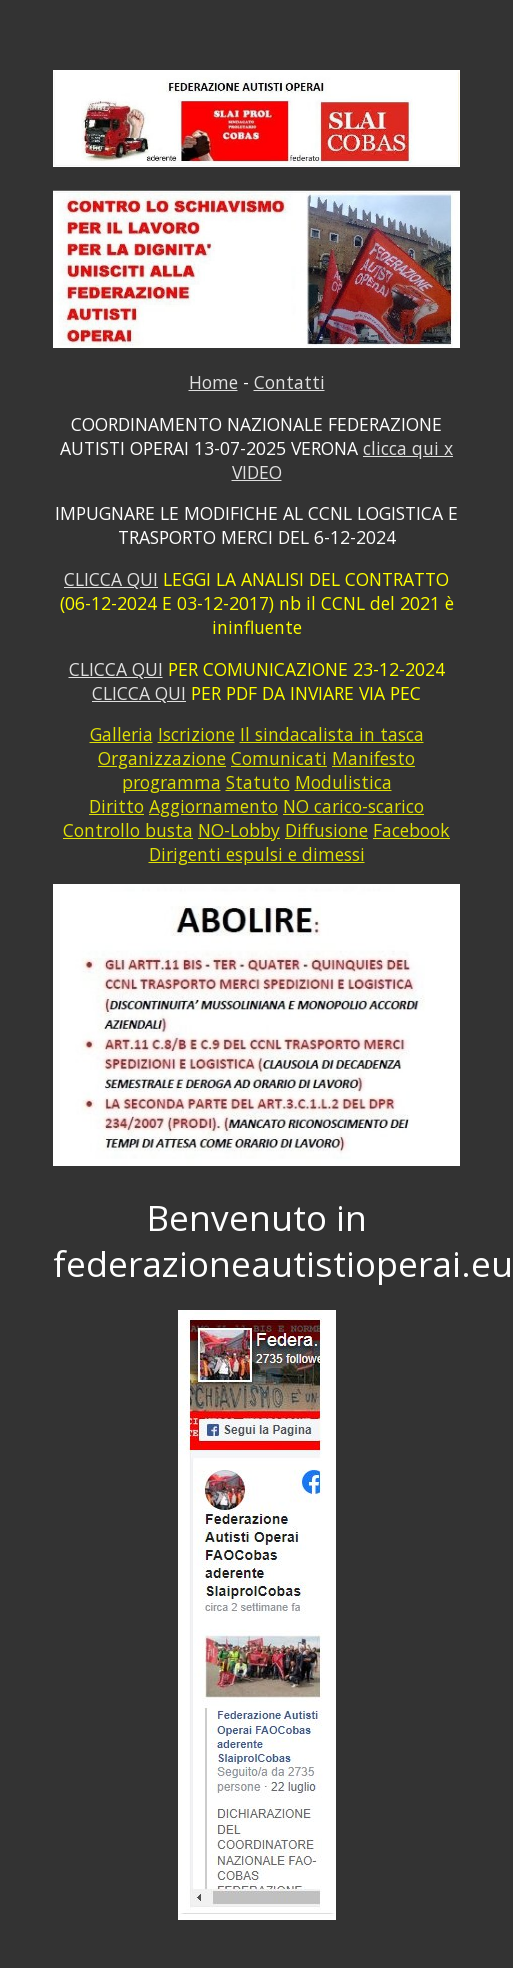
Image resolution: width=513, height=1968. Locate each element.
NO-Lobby (239, 830)
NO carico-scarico (353, 806)
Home (213, 382)
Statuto (258, 782)
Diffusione (326, 830)
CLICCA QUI (111, 579)
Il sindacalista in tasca (332, 734)
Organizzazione (162, 758)
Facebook (411, 830)
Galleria (121, 734)
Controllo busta (128, 830)
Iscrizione (196, 734)
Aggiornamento (213, 806)
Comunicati (279, 758)
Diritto (116, 806)
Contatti (289, 382)
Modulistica (343, 782)
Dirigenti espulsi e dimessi (257, 854)
